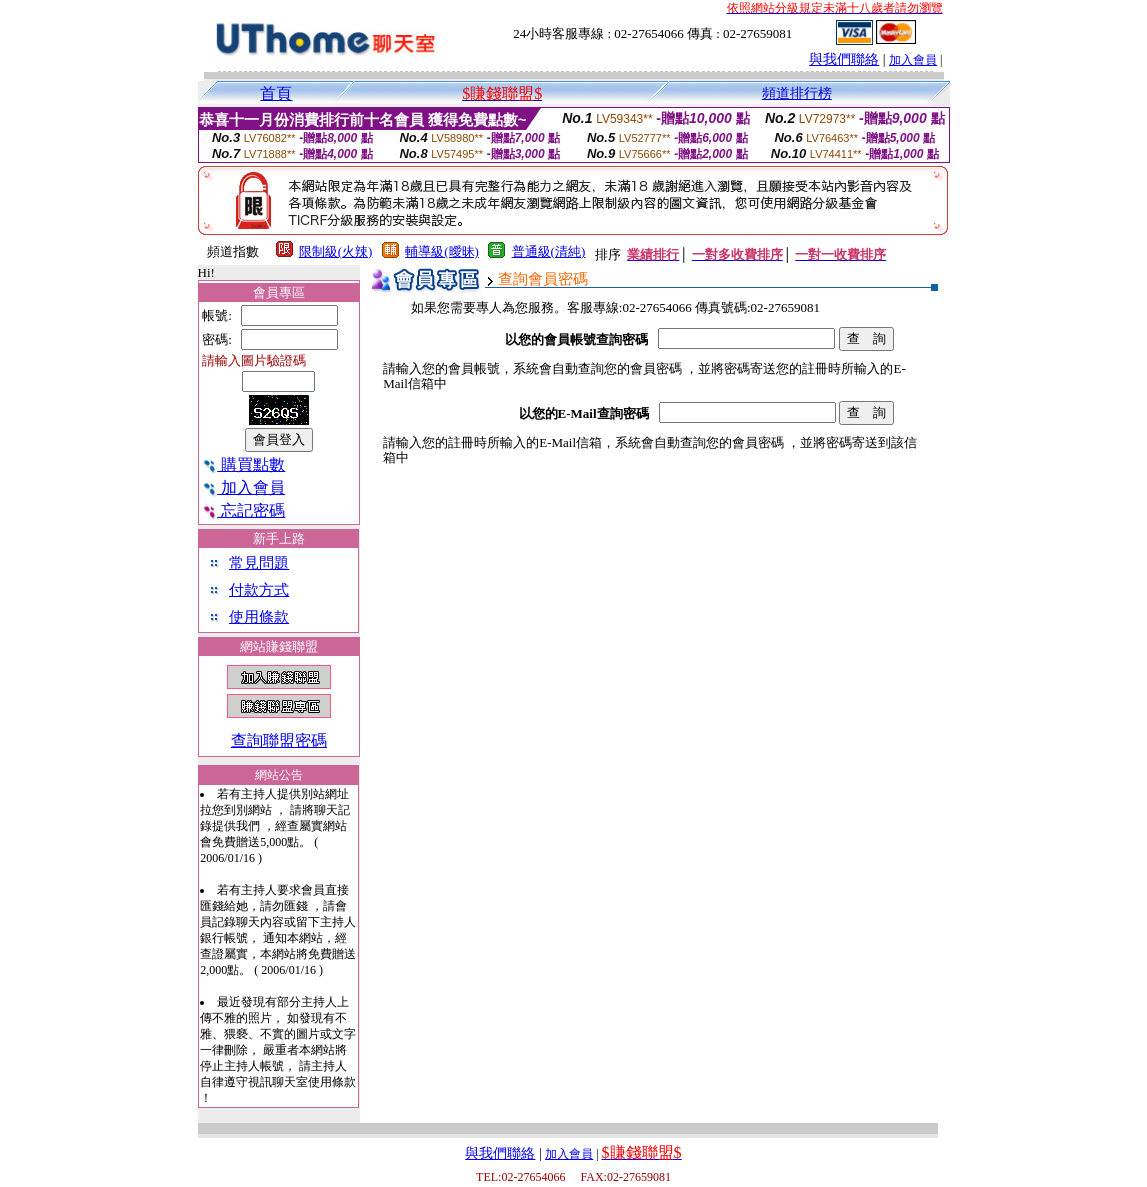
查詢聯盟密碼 (279, 740)
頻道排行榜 (797, 93)
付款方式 (259, 590)
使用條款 (259, 617)
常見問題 (259, 563)
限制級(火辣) (336, 251)
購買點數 (243, 464)
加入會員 (913, 60)
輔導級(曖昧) (442, 251)
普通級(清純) (549, 251)
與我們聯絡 (844, 59)
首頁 (276, 93)
